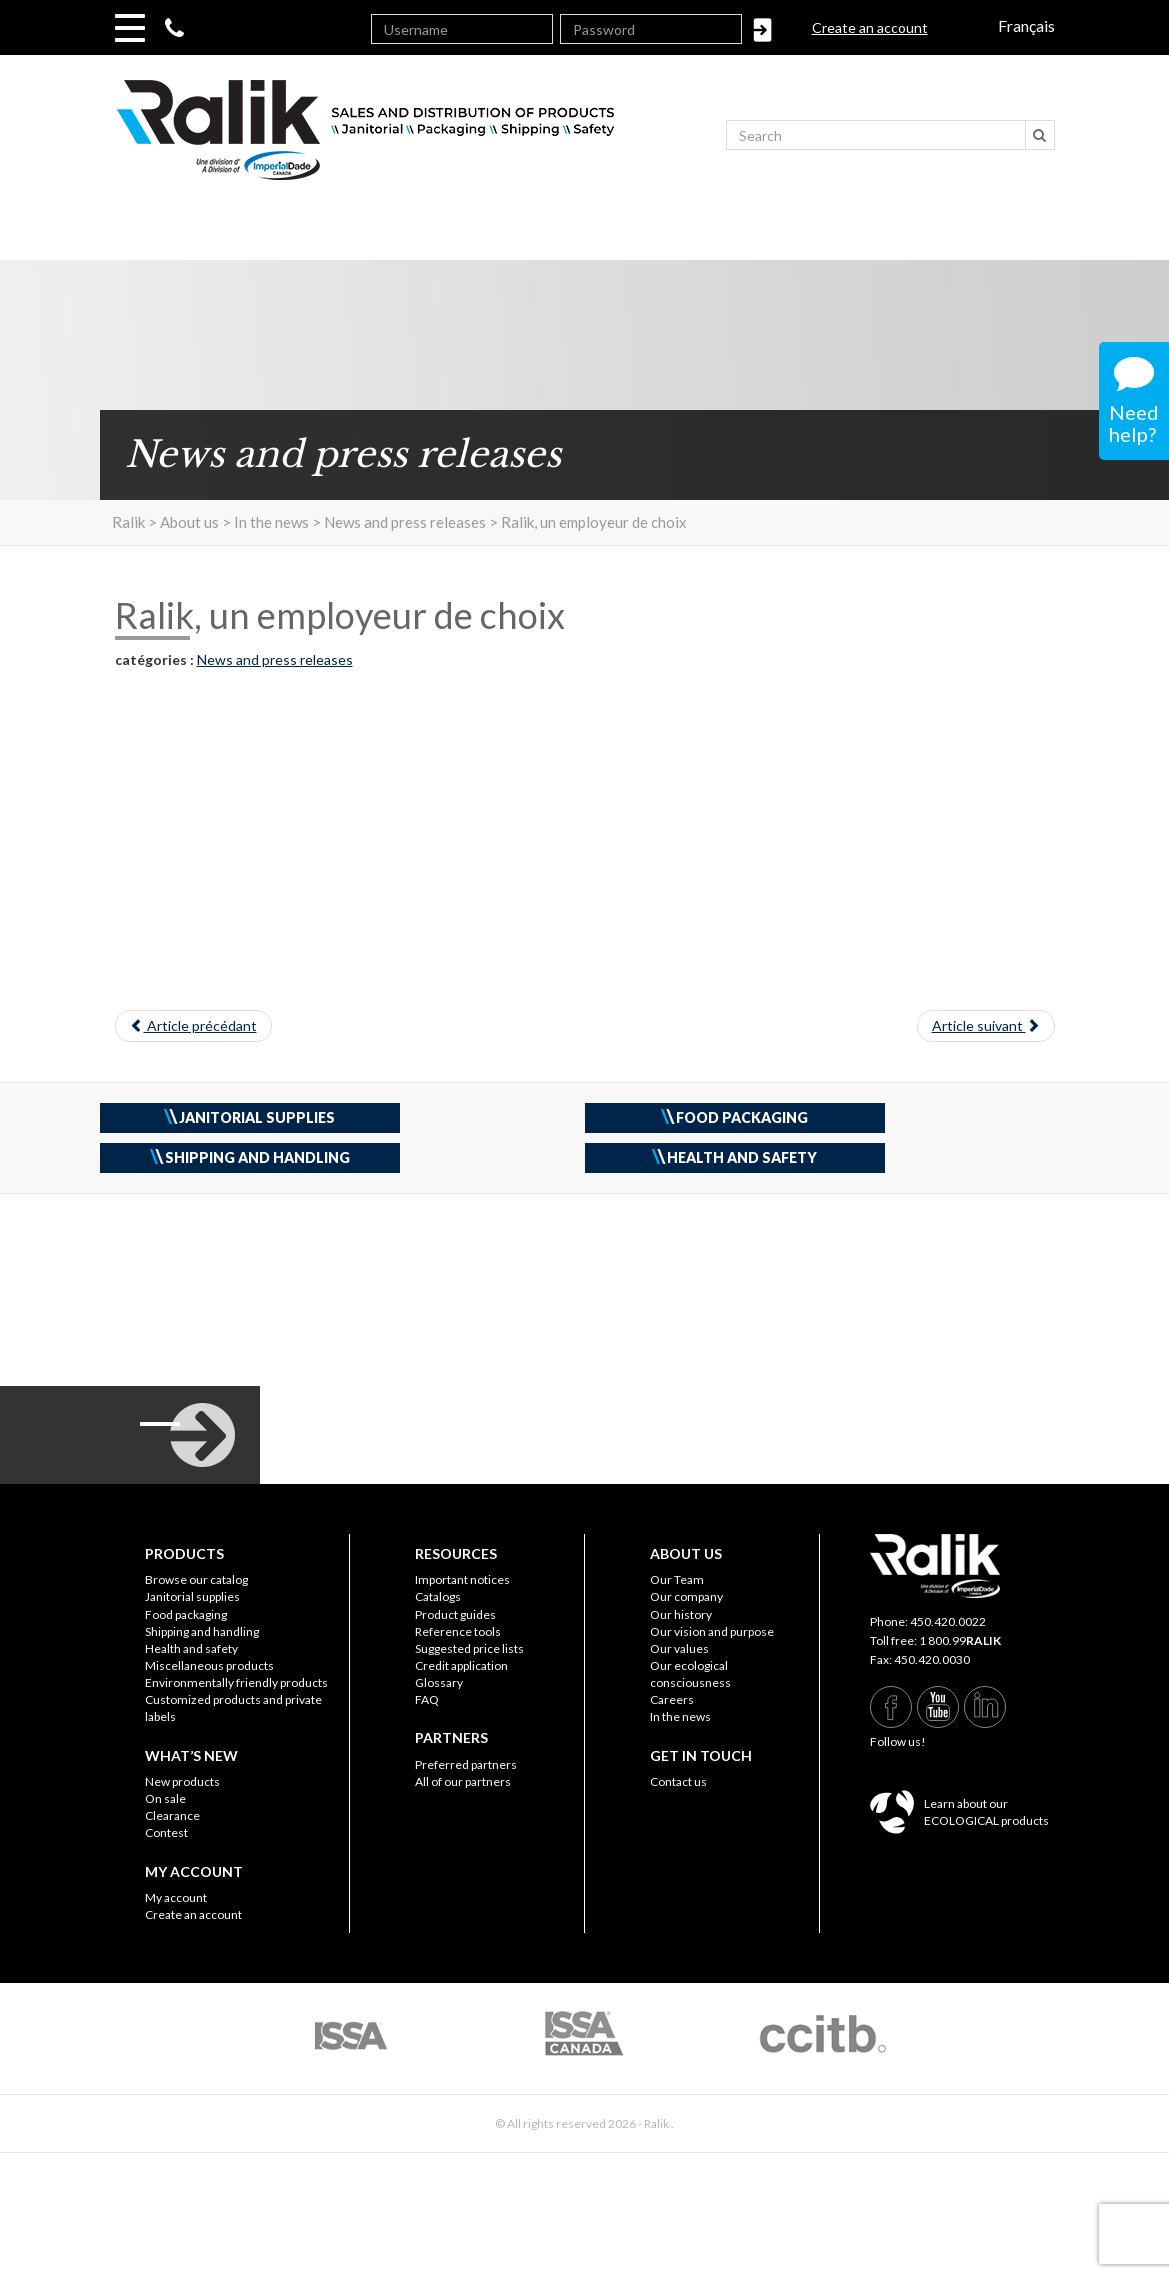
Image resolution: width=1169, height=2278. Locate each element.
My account (176, 1897)
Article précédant (193, 1025)
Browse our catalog (196, 1579)
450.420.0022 (948, 1621)
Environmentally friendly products (236, 1682)
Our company (686, 1596)
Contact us (678, 1781)
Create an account (870, 27)
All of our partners (463, 1781)
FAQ (427, 1699)
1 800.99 (960, 1640)
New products (182, 1781)
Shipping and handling (202, 1631)
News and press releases (275, 659)
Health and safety (191, 1648)
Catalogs (438, 1596)
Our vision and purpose (712, 1631)
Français (1026, 25)
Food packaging (186, 1614)
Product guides (455, 1614)
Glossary (439, 1682)
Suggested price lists (469, 1648)
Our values (679, 1648)
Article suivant (986, 1025)
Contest (166, 1832)
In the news (680, 1716)
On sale (165, 1798)
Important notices (462, 1579)
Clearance (172, 1815)
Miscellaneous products (209, 1665)
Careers (672, 1699)
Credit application (461, 1665)
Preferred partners (466, 1764)
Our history (681, 1614)
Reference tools (458, 1631)
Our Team (677, 1579)
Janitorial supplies (192, 1596)
